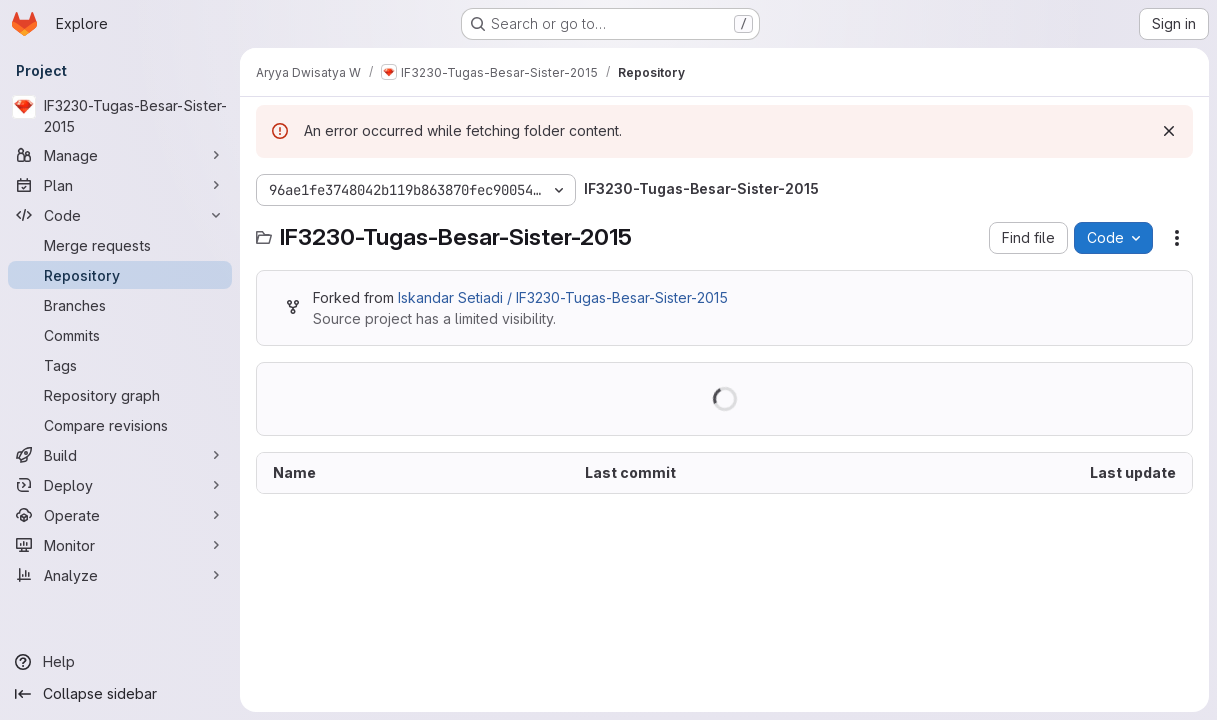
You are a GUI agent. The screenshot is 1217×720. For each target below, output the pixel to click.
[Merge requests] (120, 245)
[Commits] (120, 335)
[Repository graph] (120, 395)
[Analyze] (120, 575)
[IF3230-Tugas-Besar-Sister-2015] (120, 116)
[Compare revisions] (120, 425)
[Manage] (120, 155)
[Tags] (120, 365)
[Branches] (120, 305)
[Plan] (120, 185)
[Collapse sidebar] (120, 694)
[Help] (120, 662)
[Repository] (120, 275)
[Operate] (120, 515)
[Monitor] (120, 545)
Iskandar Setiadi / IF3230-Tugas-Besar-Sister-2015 (563, 297)
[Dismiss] (1169, 131)
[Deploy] (120, 485)
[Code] (120, 215)
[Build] (120, 455)
